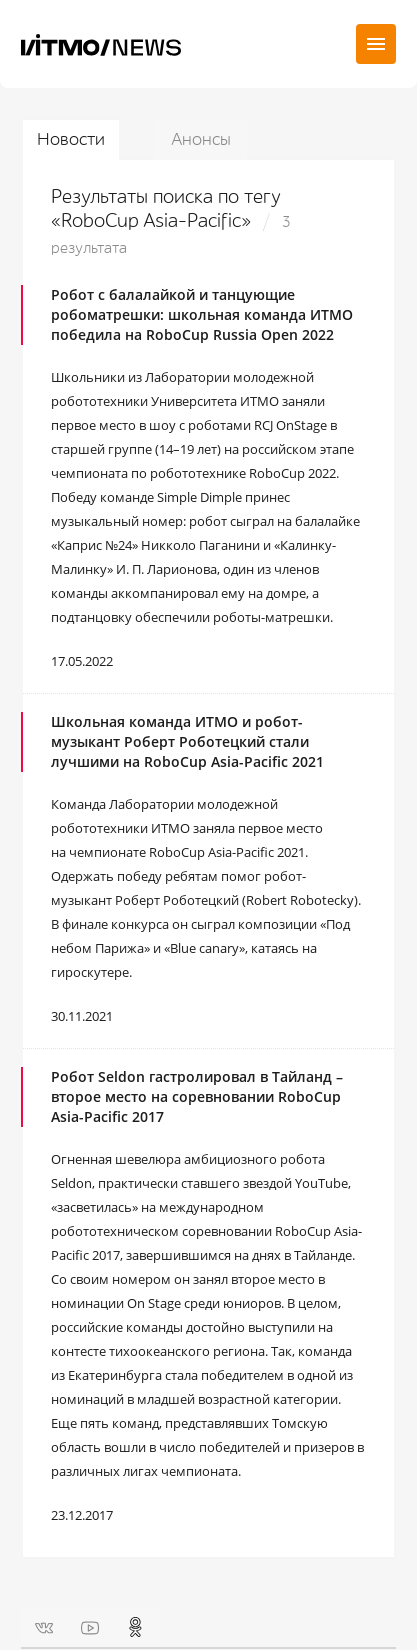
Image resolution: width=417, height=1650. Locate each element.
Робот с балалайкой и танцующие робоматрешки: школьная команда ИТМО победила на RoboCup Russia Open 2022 (202, 314)
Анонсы (201, 139)
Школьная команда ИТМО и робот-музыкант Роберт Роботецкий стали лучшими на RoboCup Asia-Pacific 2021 (187, 741)
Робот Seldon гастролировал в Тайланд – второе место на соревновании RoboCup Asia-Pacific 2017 (197, 1096)
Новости (71, 139)
